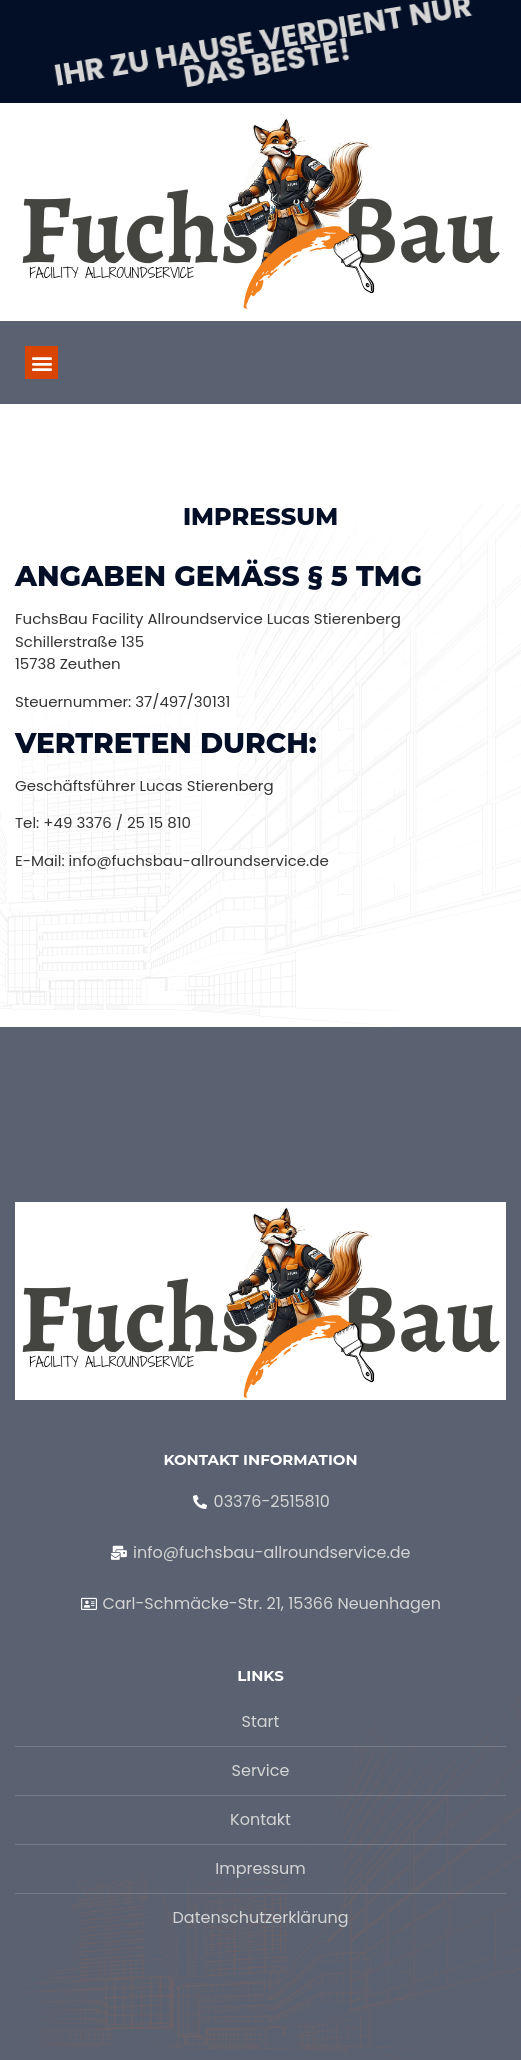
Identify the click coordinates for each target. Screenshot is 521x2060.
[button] (41, 362)
